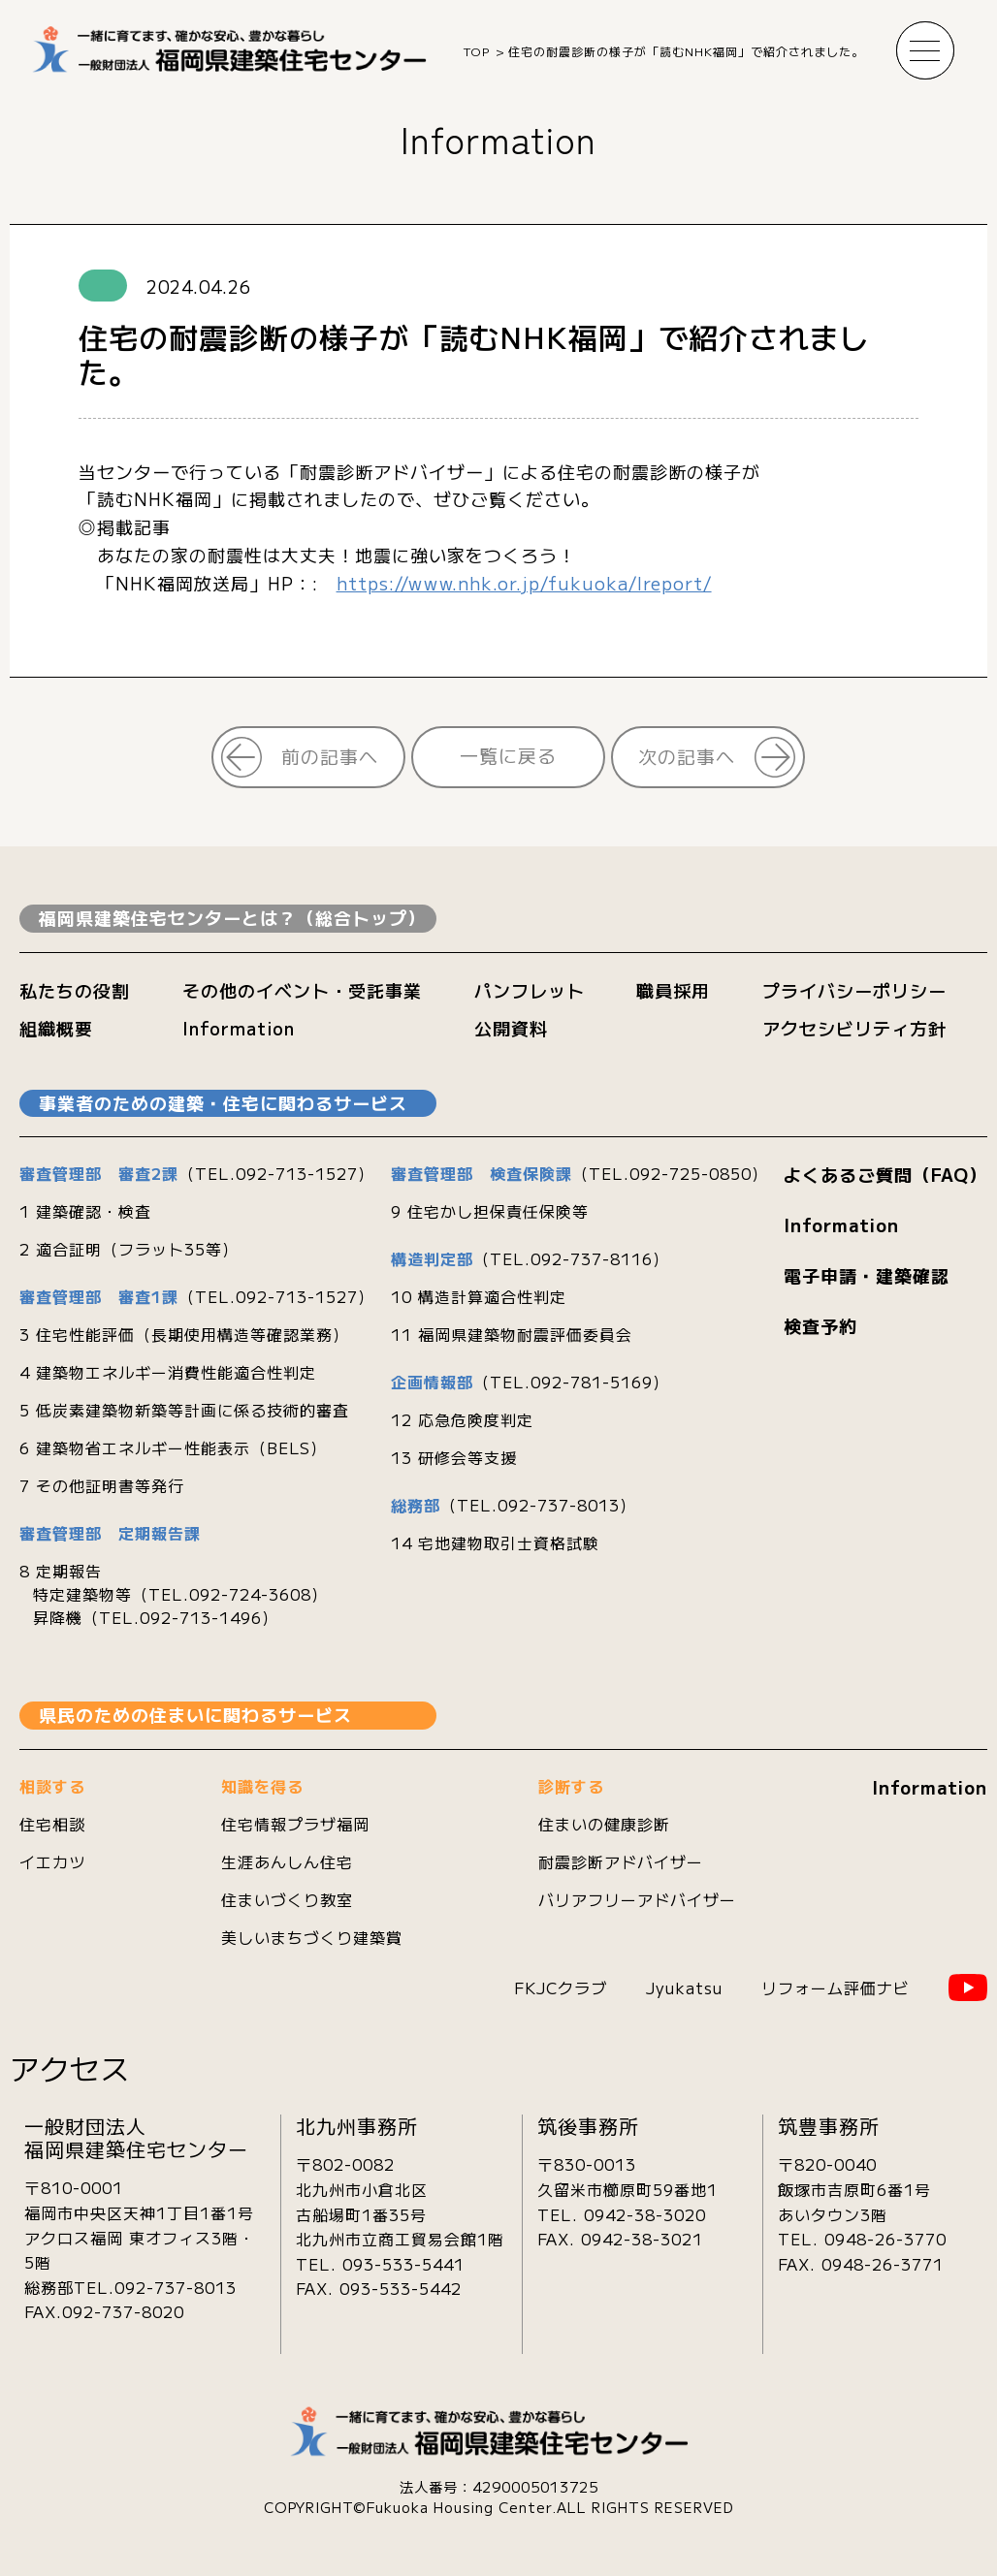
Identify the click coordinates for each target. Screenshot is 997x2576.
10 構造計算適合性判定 (478, 1296)
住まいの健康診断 (604, 1823)
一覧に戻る (508, 755)
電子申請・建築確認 (866, 1275)
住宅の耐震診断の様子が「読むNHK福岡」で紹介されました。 (686, 51)
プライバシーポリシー (854, 989)
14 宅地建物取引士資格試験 (495, 1542)
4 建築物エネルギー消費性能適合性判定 (167, 1371)
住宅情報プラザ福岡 (295, 1823)
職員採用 (673, 989)
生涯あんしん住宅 (287, 1861)
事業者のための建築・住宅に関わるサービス (223, 1102)
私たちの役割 (74, 989)
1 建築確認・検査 (85, 1211)
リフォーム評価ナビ (835, 1987)
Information (498, 138)
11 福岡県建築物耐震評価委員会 (511, 1334)
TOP (477, 51)
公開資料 (511, 1027)
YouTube (968, 1987)
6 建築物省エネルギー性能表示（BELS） (173, 1447)
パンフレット (529, 989)
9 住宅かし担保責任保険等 (490, 1211)
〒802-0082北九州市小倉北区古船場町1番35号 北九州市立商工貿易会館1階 (400, 2201)
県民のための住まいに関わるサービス (195, 1714)
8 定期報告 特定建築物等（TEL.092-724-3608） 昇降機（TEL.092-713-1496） (173, 1594)
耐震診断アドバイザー (620, 1861)
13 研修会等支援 (454, 1457)
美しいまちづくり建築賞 (311, 1937)
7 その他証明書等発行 (101, 1485)
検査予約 (820, 1325)
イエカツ (52, 1861)
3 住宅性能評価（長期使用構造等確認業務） (184, 1334)
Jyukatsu (684, 1987)
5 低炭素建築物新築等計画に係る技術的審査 (184, 1409)
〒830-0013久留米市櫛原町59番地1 (627, 2176)
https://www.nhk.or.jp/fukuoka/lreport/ (524, 582)
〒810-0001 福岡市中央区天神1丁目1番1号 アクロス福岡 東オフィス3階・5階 (139, 2225)
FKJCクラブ (560, 1987)
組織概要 (56, 1027)
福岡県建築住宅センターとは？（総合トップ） (232, 917)
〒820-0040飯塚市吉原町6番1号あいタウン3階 (854, 2188)
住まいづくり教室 (287, 1899)
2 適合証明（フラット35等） (129, 1248)
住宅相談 (52, 1823)
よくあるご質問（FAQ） (885, 1174)
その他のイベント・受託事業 (302, 989)
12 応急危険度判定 (462, 1419)
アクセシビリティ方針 (854, 1027)
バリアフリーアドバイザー (637, 1899)
